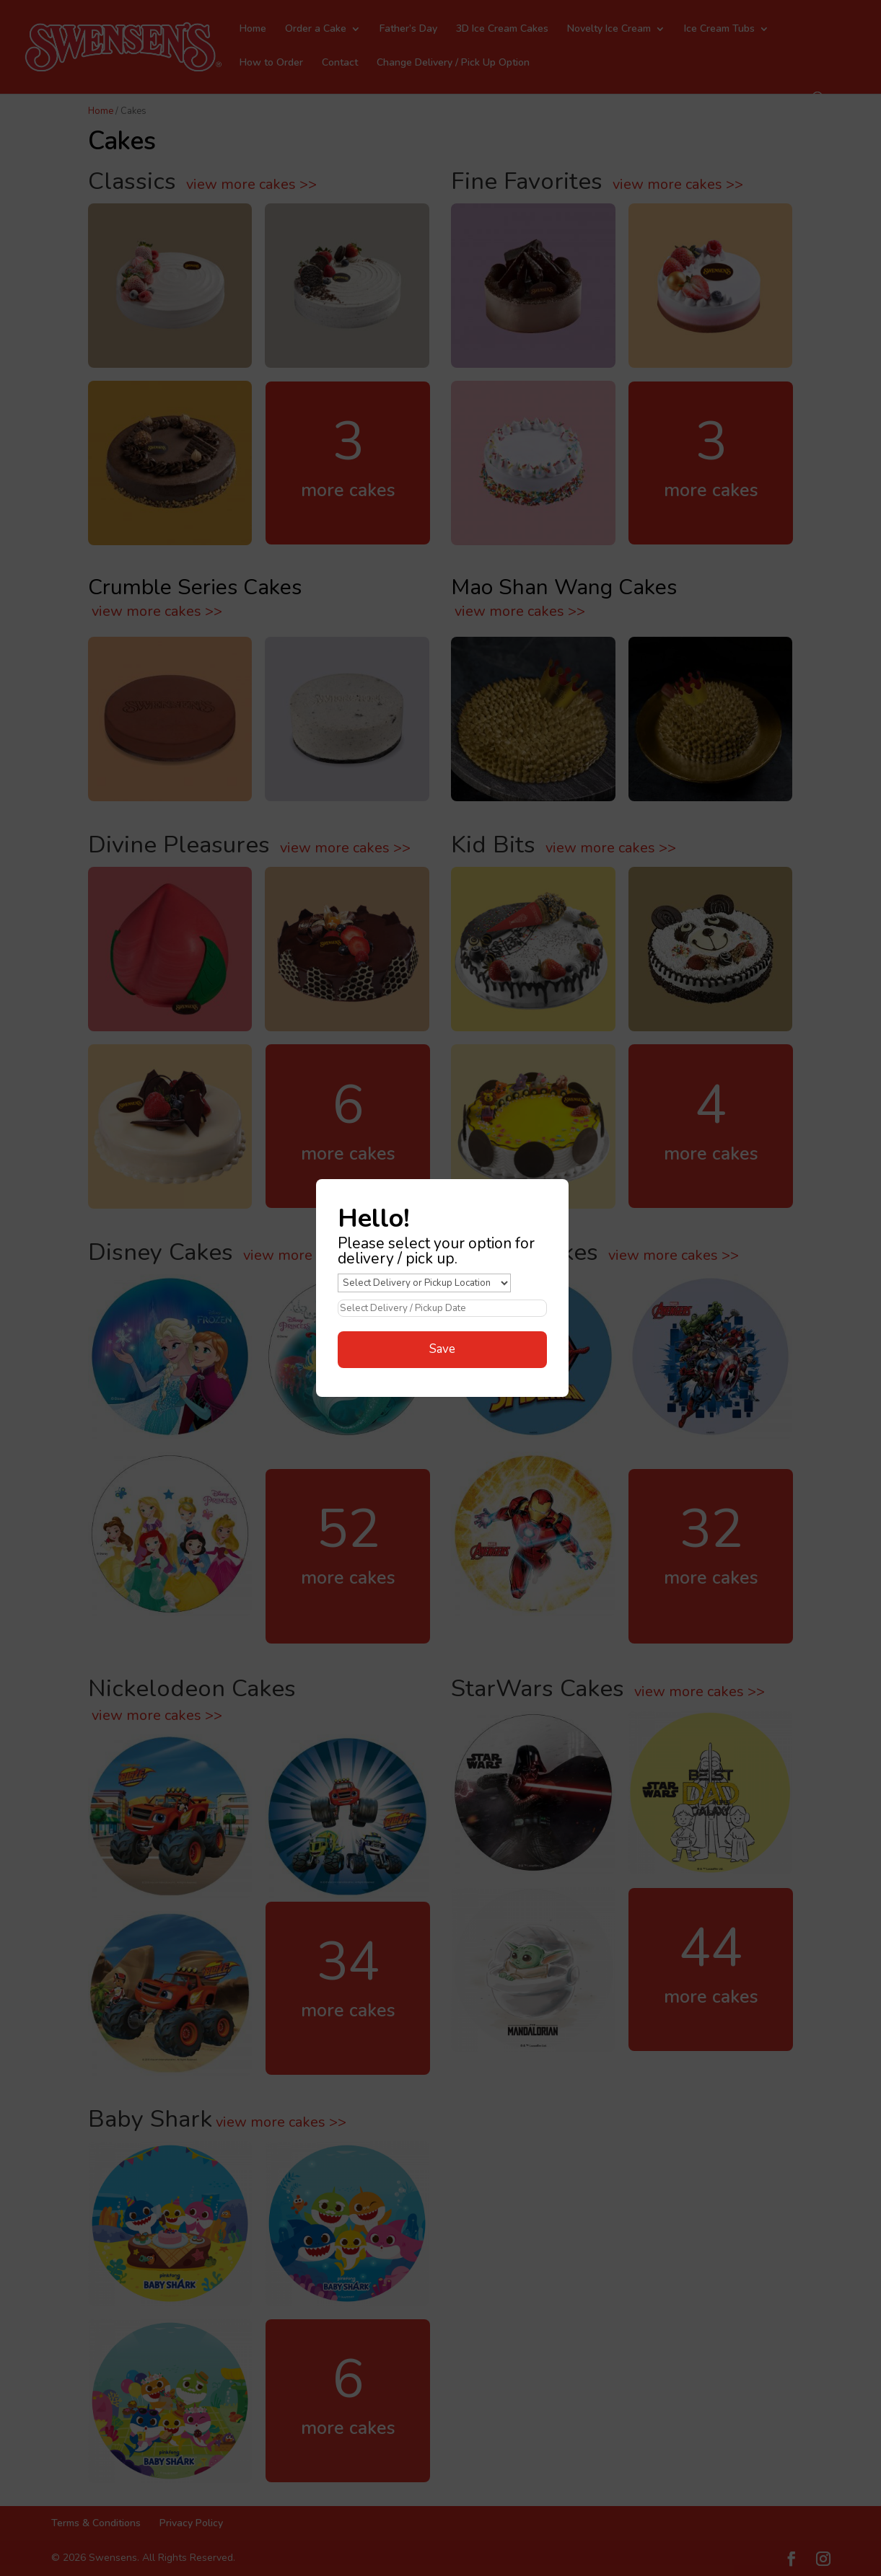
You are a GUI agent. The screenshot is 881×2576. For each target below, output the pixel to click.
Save (442, 1349)
